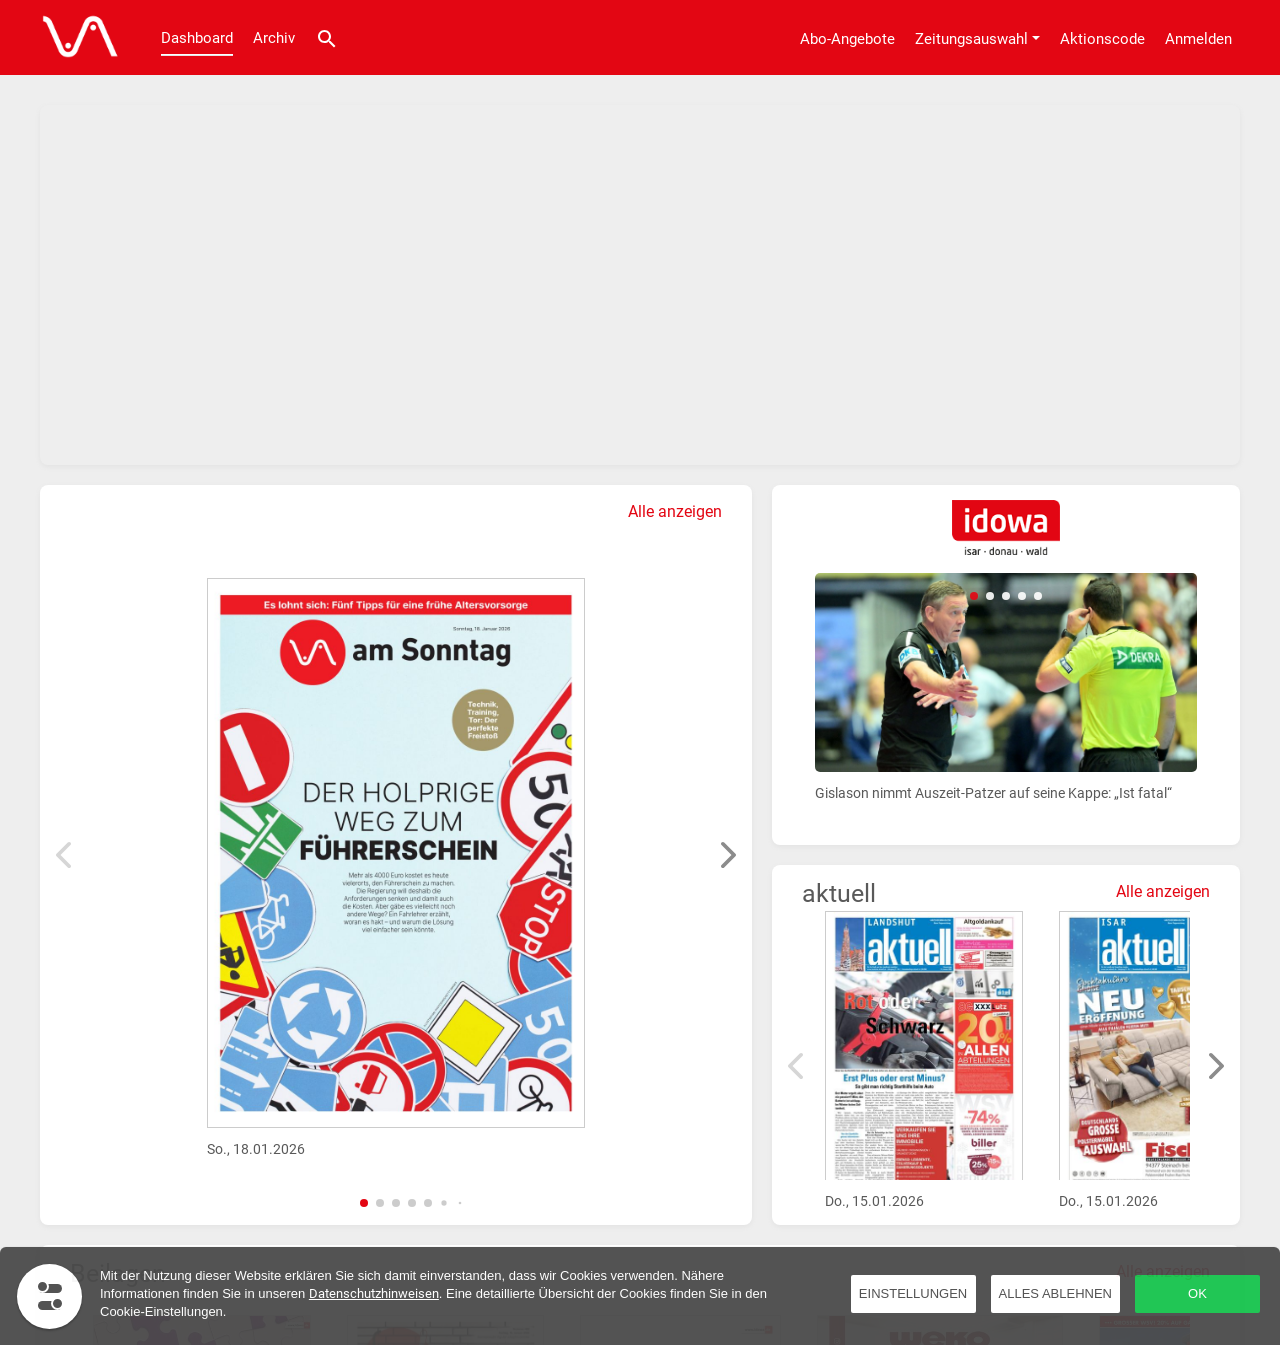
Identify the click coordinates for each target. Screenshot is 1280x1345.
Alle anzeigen (675, 511)
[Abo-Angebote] (847, 37)
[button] (364, 1203)
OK (1197, 1293)
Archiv (274, 38)
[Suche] (327, 37)
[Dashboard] (75, 38)
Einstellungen (913, 1293)
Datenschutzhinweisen (374, 1293)
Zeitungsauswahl (971, 39)
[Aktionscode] (1102, 37)
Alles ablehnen (1055, 1293)
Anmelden (1198, 39)
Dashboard (197, 38)
